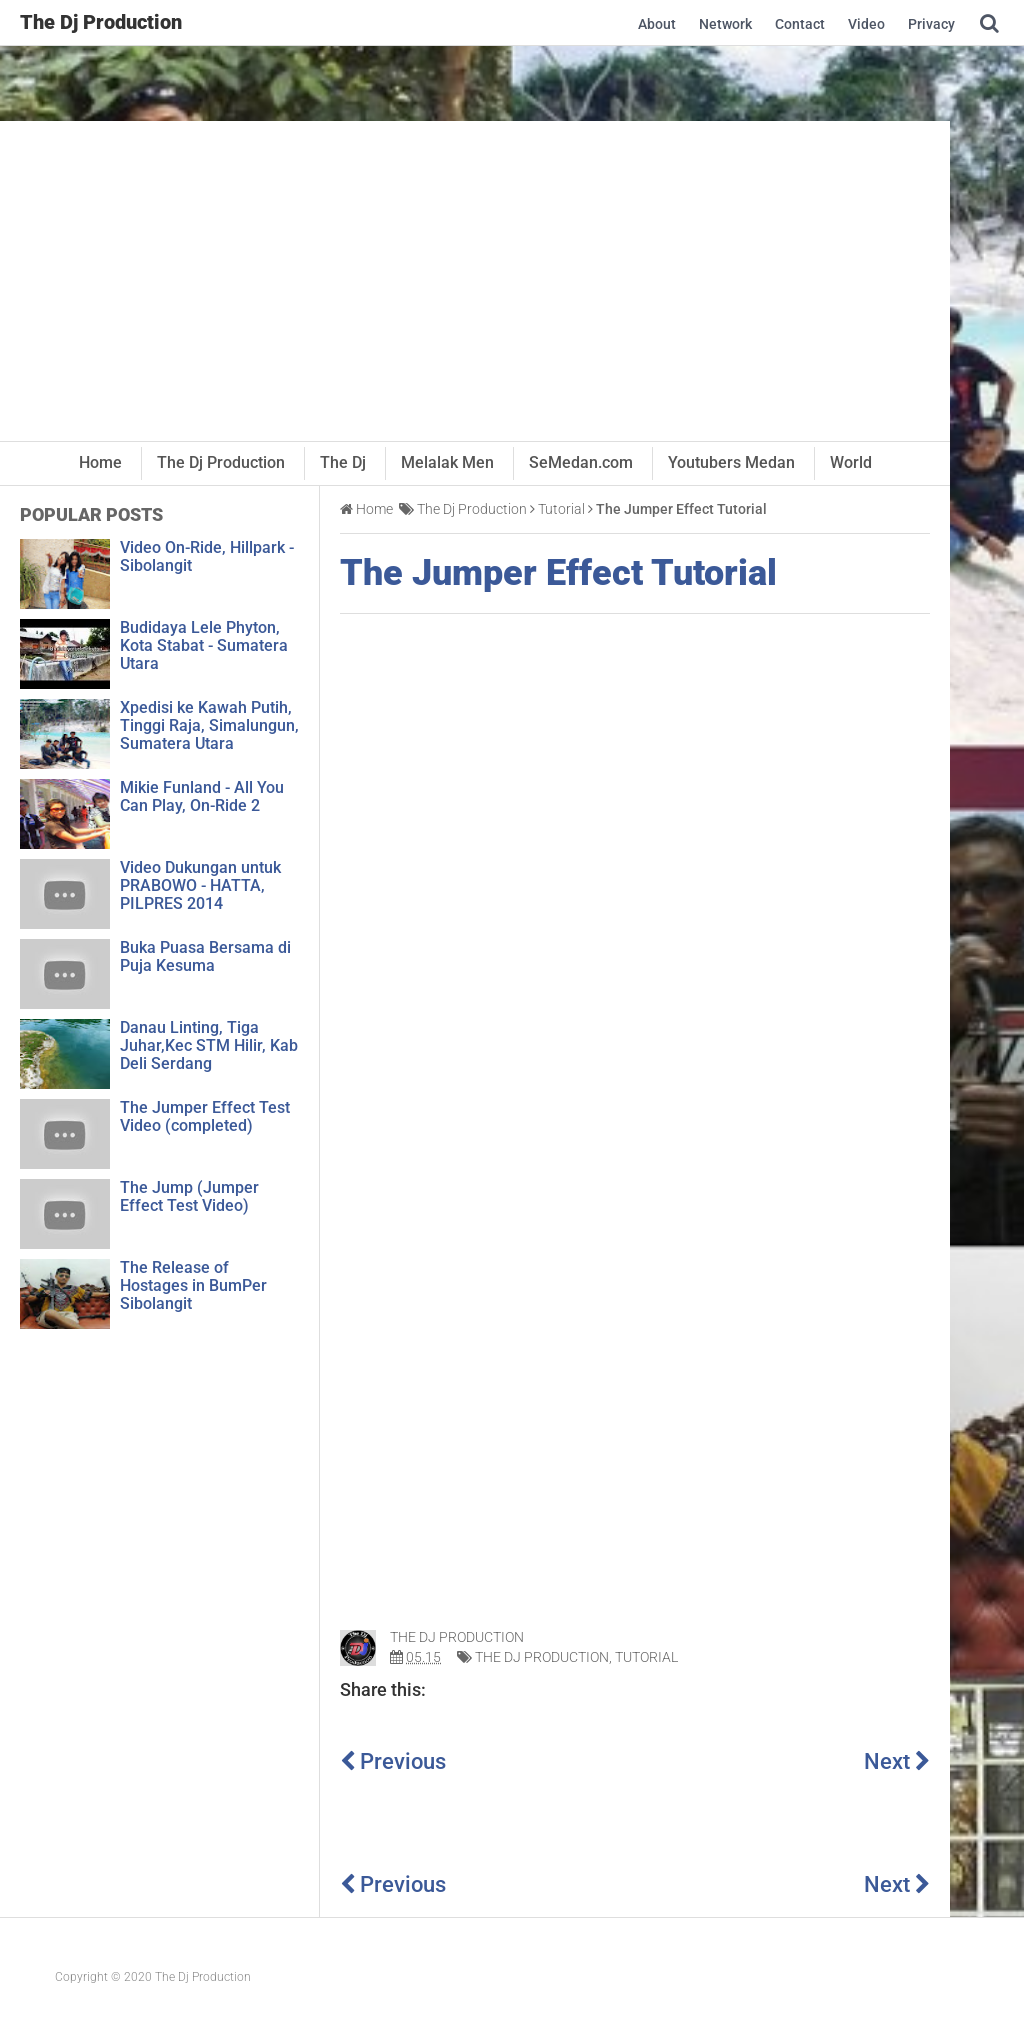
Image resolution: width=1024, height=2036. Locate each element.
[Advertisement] (475, 281)
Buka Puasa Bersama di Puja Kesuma (205, 956)
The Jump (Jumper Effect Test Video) (189, 1196)
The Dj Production (542, 1657)
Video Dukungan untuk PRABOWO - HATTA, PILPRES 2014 (200, 885)
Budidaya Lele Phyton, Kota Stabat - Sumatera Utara (204, 645)
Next (897, 1761)
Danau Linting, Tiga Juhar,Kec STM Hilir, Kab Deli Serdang (209, 1045)
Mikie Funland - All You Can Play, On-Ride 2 (202, 796)
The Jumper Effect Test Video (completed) (205, 1116)
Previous (393, 1761)
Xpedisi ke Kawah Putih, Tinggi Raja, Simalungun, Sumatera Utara (209, 725)
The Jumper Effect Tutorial (558, 574)
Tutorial (646, 1657)
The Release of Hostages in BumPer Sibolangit (193, 1285)
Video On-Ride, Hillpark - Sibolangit (207, 556)
